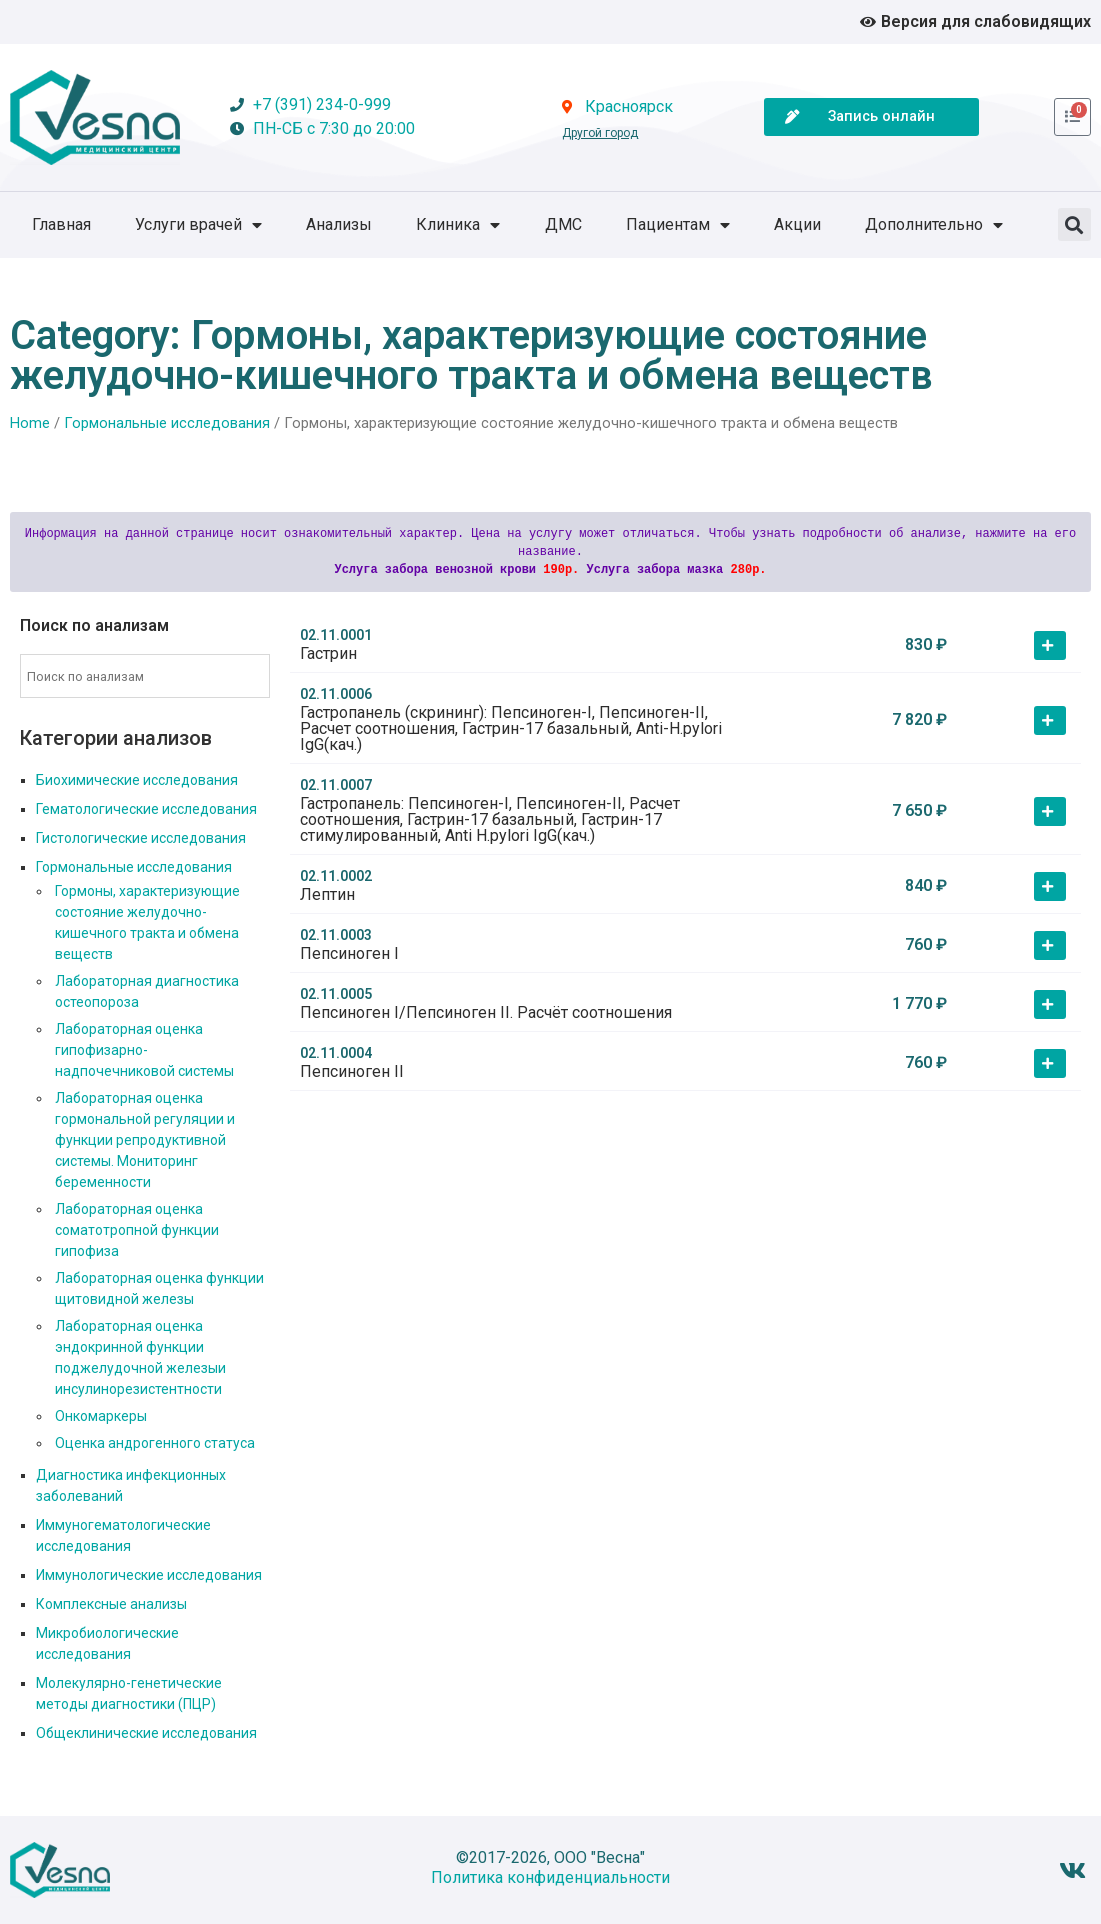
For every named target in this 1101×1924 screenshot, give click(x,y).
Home (30, 423)
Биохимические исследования (137, 780)
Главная (61, 224)
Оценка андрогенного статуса (155, 1443)
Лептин (327, 894)
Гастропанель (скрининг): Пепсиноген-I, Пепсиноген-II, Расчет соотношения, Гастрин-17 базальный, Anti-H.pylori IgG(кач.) (511, 728)
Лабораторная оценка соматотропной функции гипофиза (137, 1230)
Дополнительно (934, 225)
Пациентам (678, 225)
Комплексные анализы (111, 1604)
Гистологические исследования (141, 838)
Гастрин (328, 653)
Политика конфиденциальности (550, 1877)
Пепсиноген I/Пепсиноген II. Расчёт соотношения (486, 1012)
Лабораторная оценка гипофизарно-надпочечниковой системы (144, 1050)
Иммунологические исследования (149, 1575)
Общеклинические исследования (146, 1733)
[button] (1074, 224)
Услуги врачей (198, 225)
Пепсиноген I (349, 953)
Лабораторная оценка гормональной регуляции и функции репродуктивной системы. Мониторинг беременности (145, 1140)
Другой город (600, 133)
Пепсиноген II (352, 1071)
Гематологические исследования (146, 809)
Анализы (339, 224)
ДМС (563, 224)
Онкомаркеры (101, 1416)
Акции (797, 224)
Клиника (458, 225)
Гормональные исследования (167, 423)
